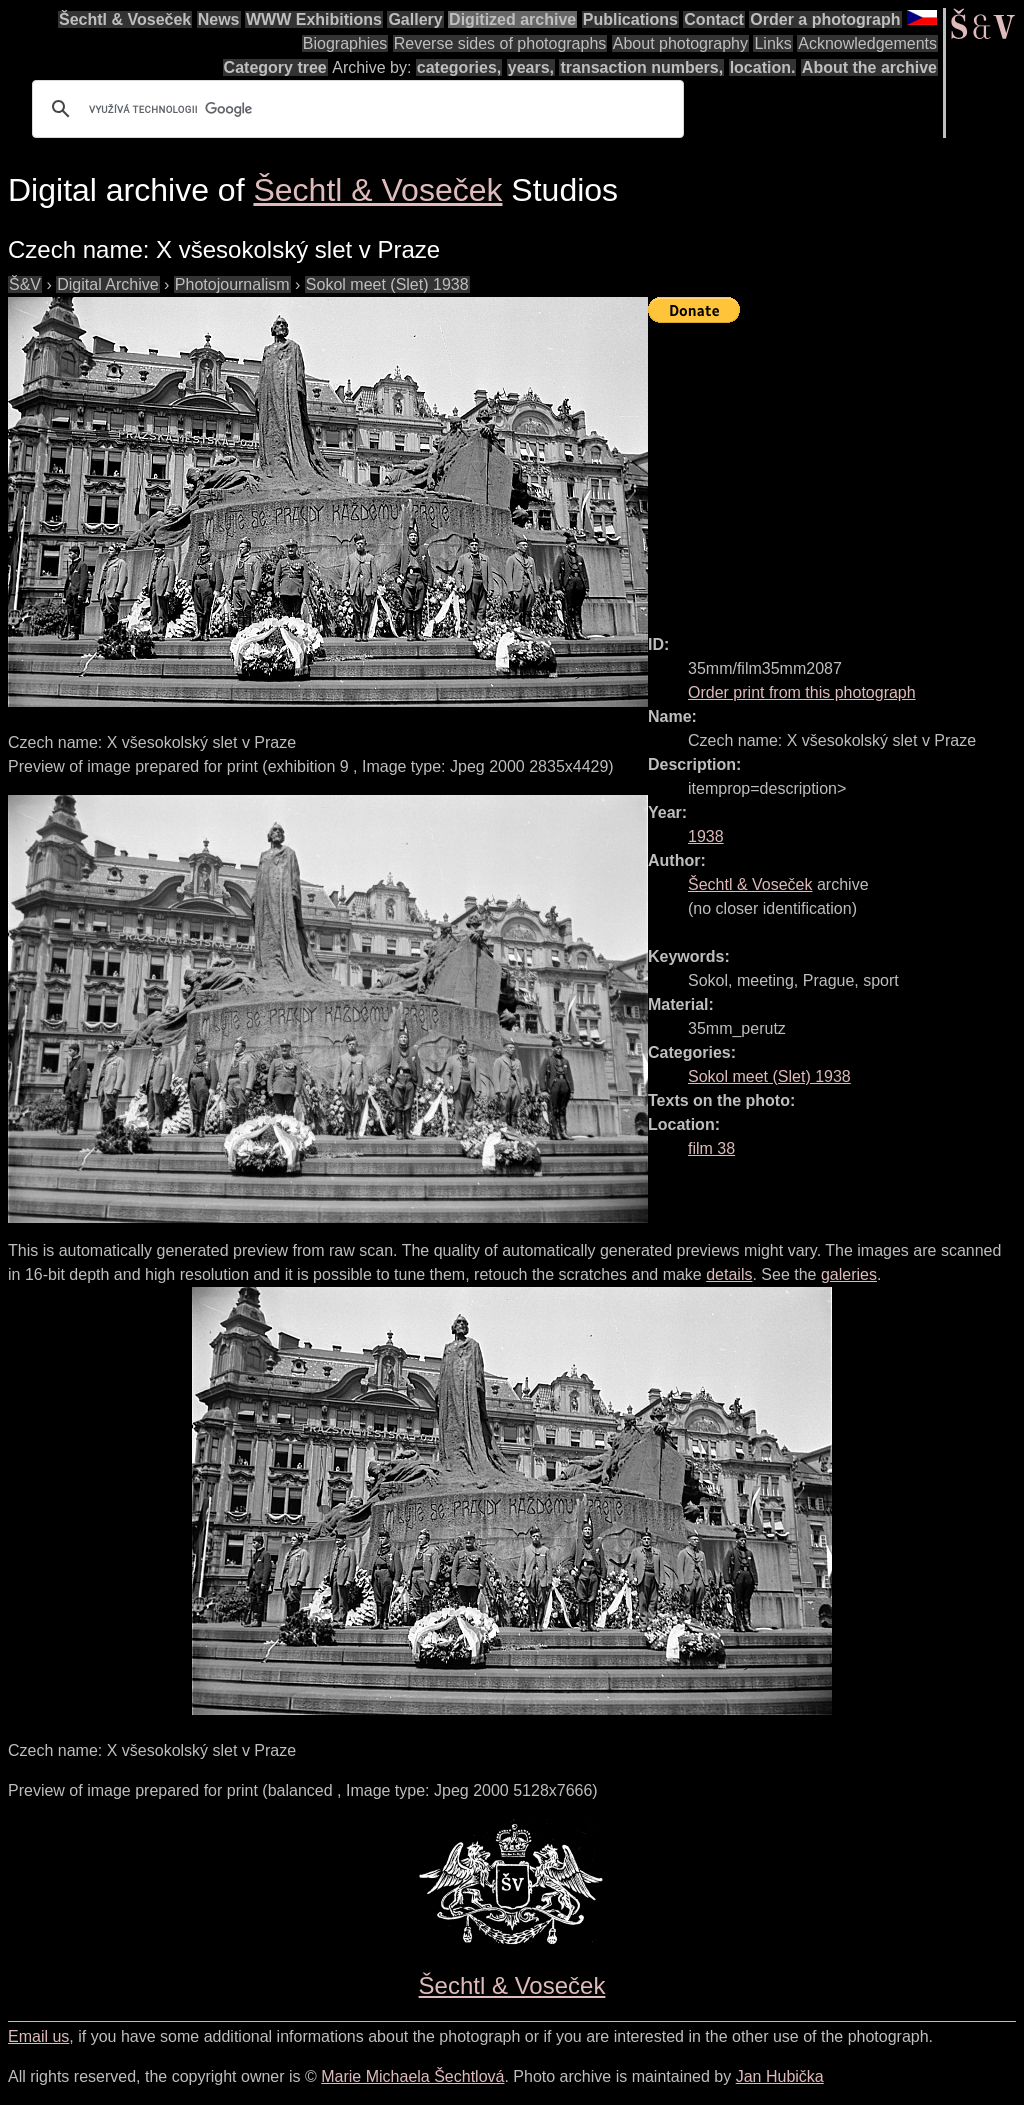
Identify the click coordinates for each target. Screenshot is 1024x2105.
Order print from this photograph (802, 692)
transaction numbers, (641, 67)
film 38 (711, 1148)
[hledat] (355, 109)
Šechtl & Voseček (125, 19)
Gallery (415, 19)
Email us (38, 2036)
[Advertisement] (836, 470)
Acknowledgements (867, 43)
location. (763, 67)
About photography (680, 43)
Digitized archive (512, 19)
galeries (849, 1274)
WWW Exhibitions (314, 19)
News (219, 19)
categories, (459, 67)
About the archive (869, 67)
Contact (714, 19)
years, (531, 67)
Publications (630, 19)
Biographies (345, 43)
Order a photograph (825, 19)
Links (772, 43)
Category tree (275, 67)
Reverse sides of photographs (500, 43)
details (729, 1274)
